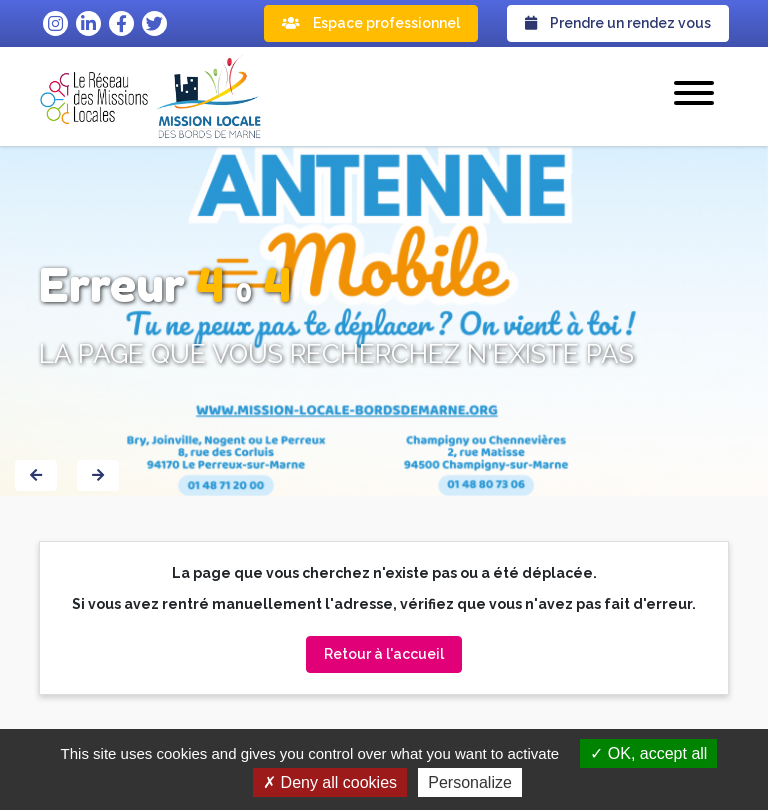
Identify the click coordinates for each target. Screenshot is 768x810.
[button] (694, 96)
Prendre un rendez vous (618, 23)
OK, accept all (648, 753)
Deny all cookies (330, 782)
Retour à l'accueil (384, 654)
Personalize (470, 782)
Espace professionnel (371, 23)
